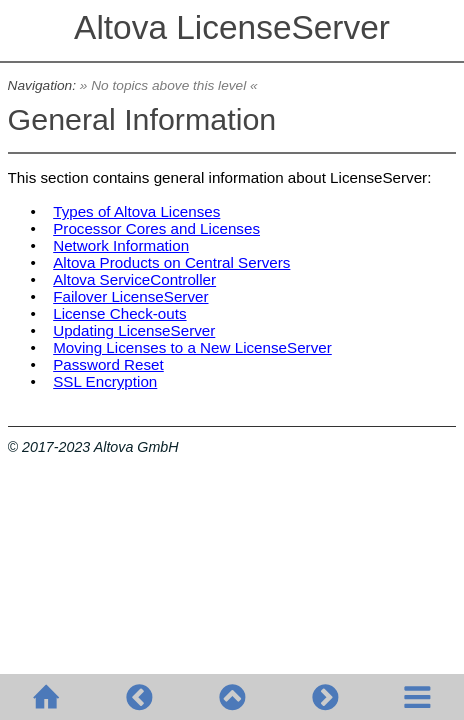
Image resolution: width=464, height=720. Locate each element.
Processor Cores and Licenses (156, 228)
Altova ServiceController (134, 279)
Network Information (121, 245)
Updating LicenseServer (134, 330)
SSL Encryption (105, 381)
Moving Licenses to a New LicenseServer (192, 347)
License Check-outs (119, 313)
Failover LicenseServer (130, 296)
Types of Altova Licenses (136, 211)
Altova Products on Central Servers (171, 262)
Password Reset (108, 364)
